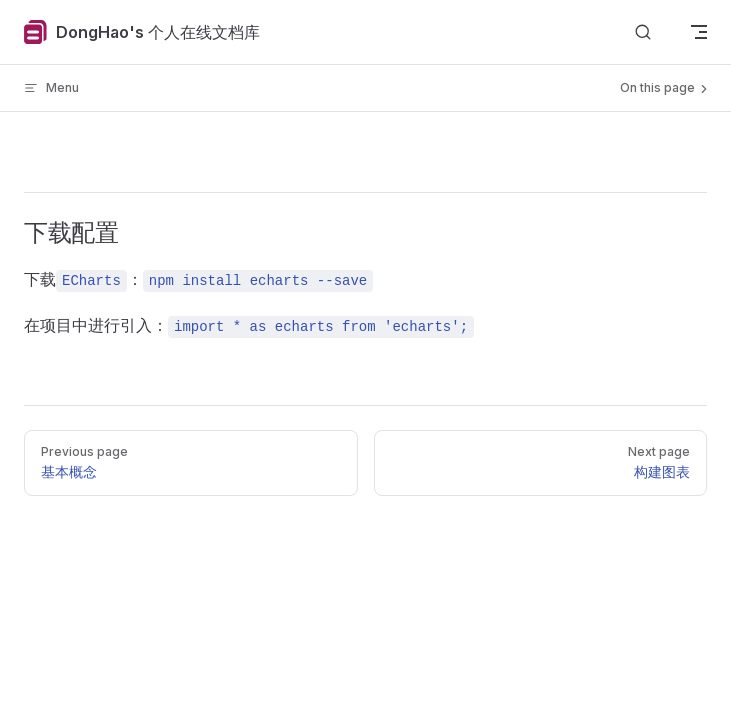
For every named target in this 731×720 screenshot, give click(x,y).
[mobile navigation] (699, 32)
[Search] (643, 32)
